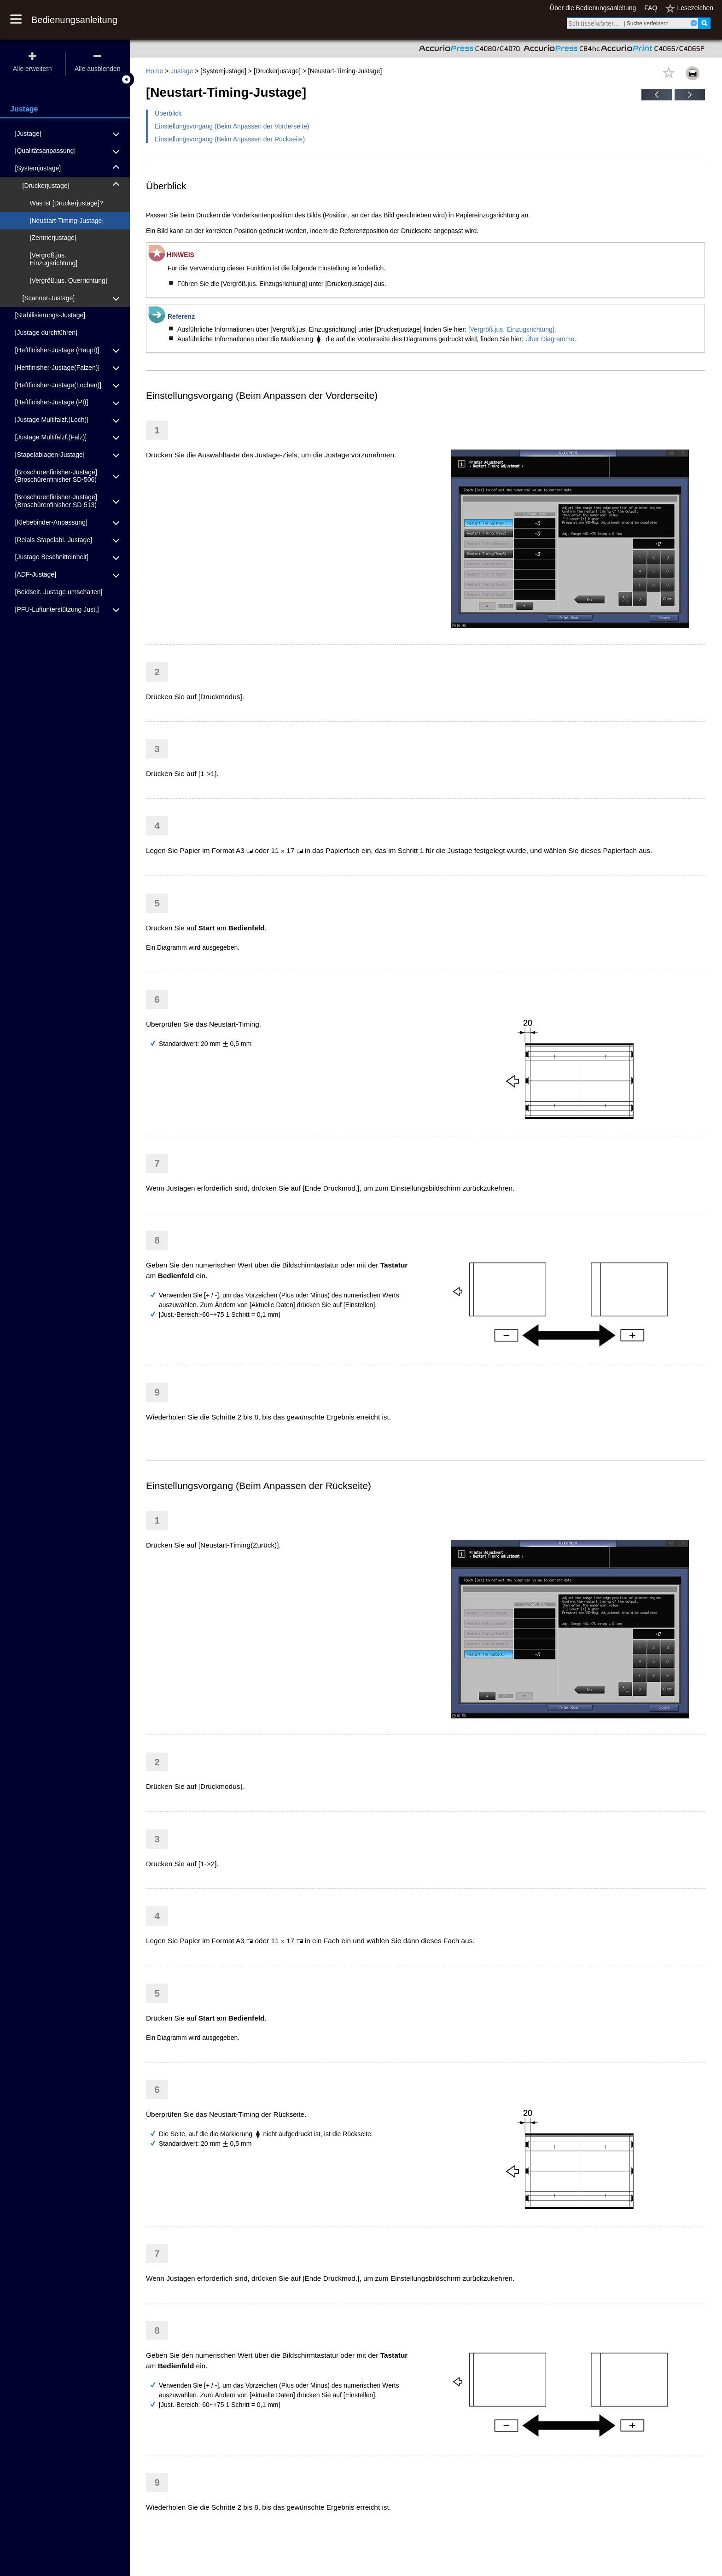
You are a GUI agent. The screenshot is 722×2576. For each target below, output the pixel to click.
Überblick (168, 113)
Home (154, 71)
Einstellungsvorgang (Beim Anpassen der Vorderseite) (232, 126)
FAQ (650, 8)
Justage (181, 71)
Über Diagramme (550, 339)
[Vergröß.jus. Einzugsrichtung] (511, 329)
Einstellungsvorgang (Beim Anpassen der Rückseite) (230, 139)
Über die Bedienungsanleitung (593, 8)
